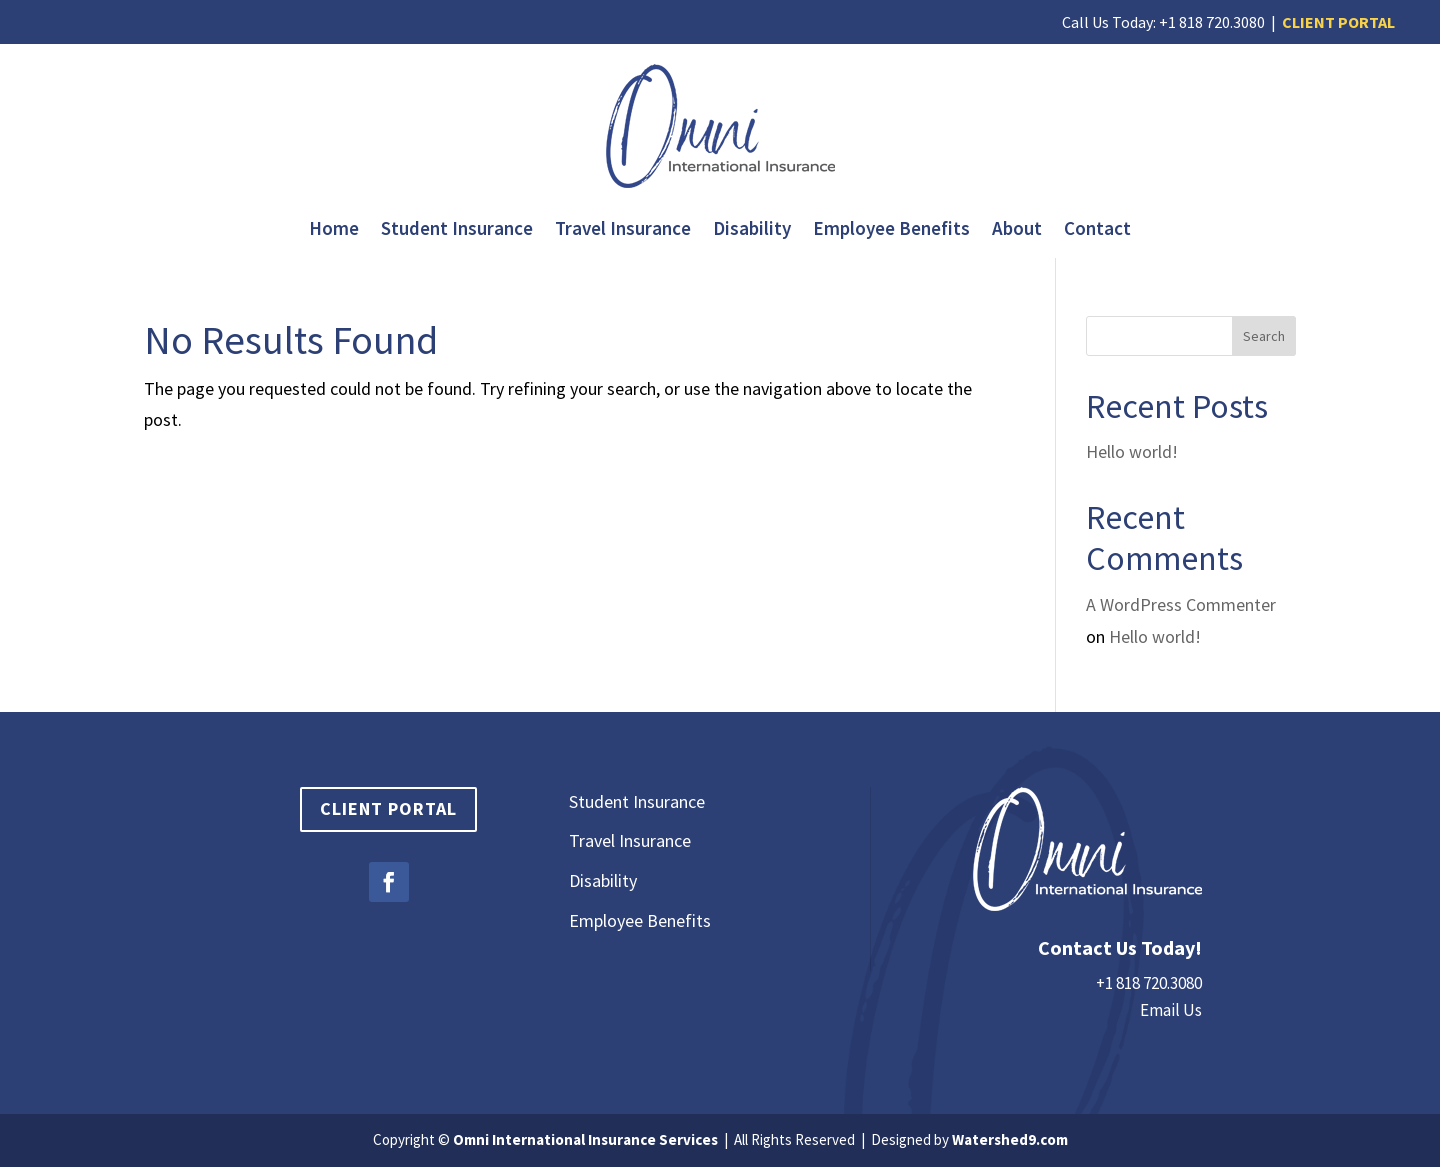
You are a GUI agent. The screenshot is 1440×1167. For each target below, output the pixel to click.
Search (1264, 336)
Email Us (1171, 1010)
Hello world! (1132, 451)
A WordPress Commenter (1181, 604)
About (1017, 230)
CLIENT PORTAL (1338, 22)
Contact (1097, 230)
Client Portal (388, 808)
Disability (752, 230)
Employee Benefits (891, 230)
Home (334, 230)
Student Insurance (457, 230)
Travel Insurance (623, 230)
